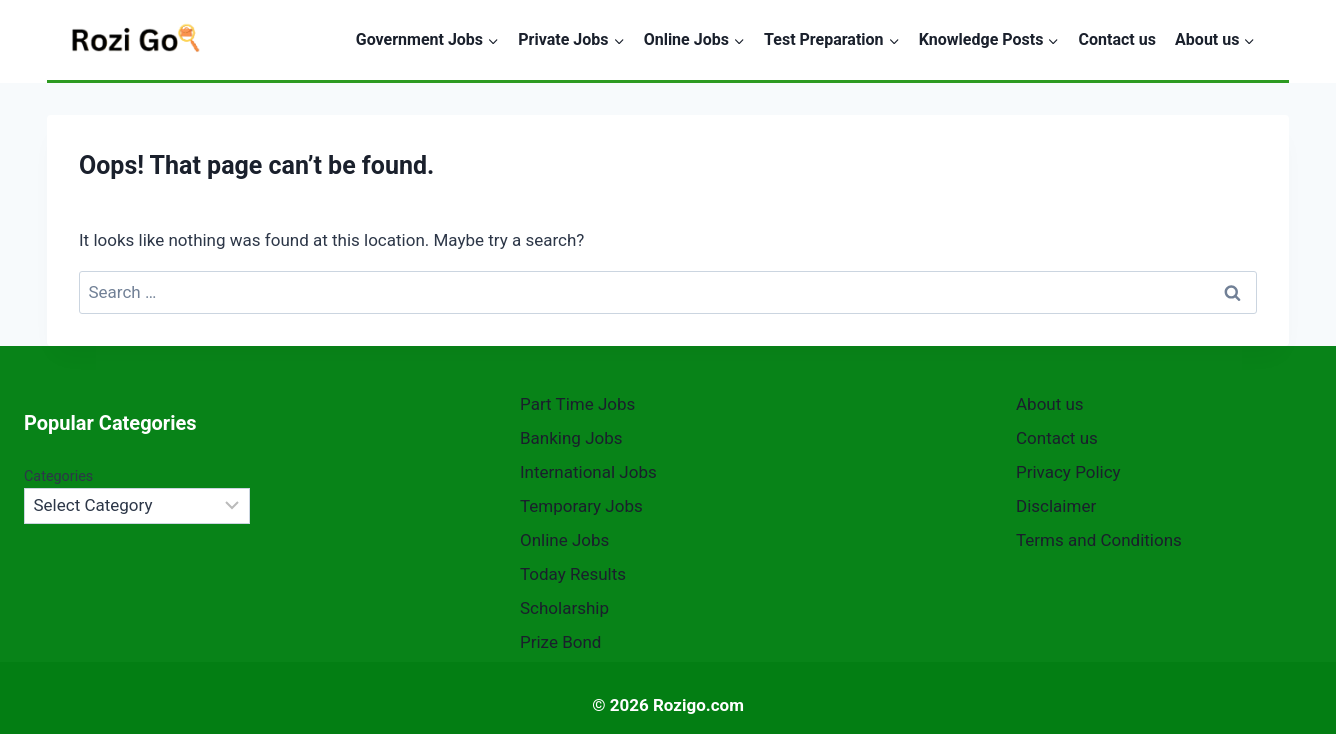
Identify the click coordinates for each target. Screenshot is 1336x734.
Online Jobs (564, 540)
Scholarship (564, 608)
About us (1050, 404)
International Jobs (588, 472)
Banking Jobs (571, 438)
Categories (58, 476)
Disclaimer (1056, 506)
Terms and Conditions (1099, 540)
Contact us (1117, 39)
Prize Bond (560, 642)
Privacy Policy (1068, 472)
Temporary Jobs (581, 506)
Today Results (573, 574)
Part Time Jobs (577, 404)
